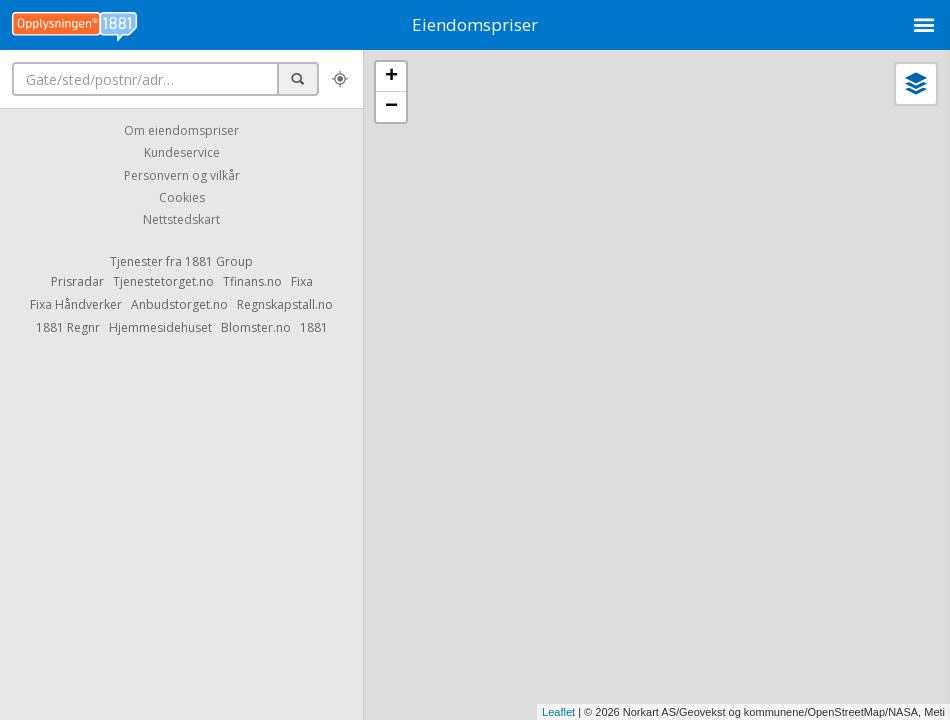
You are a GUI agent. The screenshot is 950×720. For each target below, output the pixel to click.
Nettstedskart (181, 220)
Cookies (182, 197)
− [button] (391, 107)
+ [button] (391, 77)
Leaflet (558, 712)
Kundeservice (182, 153)
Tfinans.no (252, 281)
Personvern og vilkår (182, 175)
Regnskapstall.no (285, 304)
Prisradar (77, 281)
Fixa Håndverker (76, 304)
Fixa (302, 281)
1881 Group (219, 261)
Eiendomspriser (475, 24)
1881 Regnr (68, 327)
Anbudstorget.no (179, 304)
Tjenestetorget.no (163, 281)
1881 (314, 327)
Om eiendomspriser (181, 130)
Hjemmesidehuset (160, 327)
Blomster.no (256, 327)
